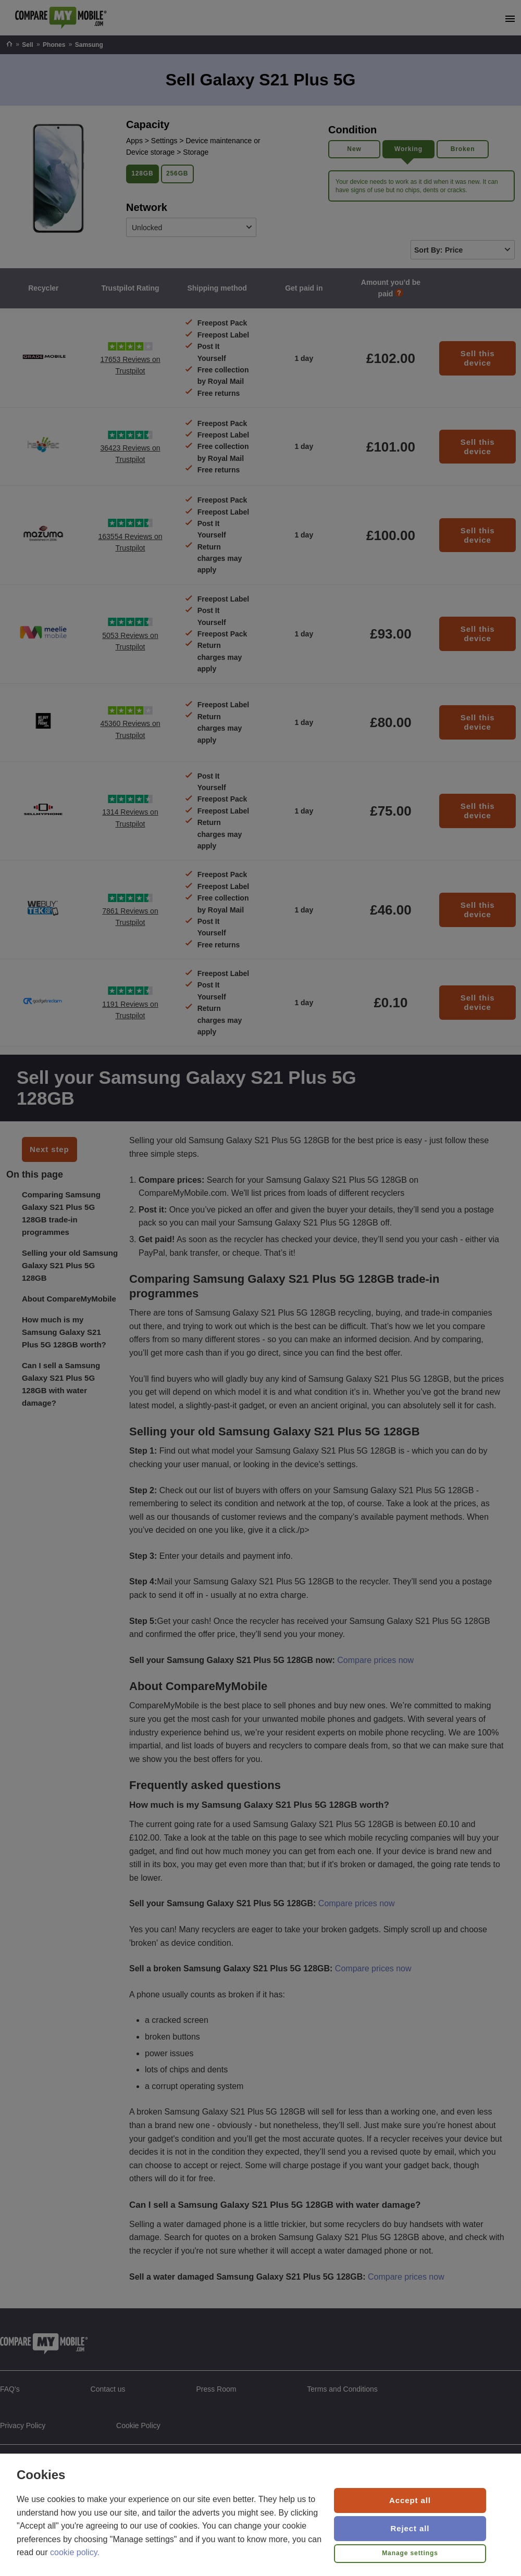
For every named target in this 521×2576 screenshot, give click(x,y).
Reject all (410, 2528)
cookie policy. (75, 2552)
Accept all (410, 2500)
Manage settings (410, 2553)
